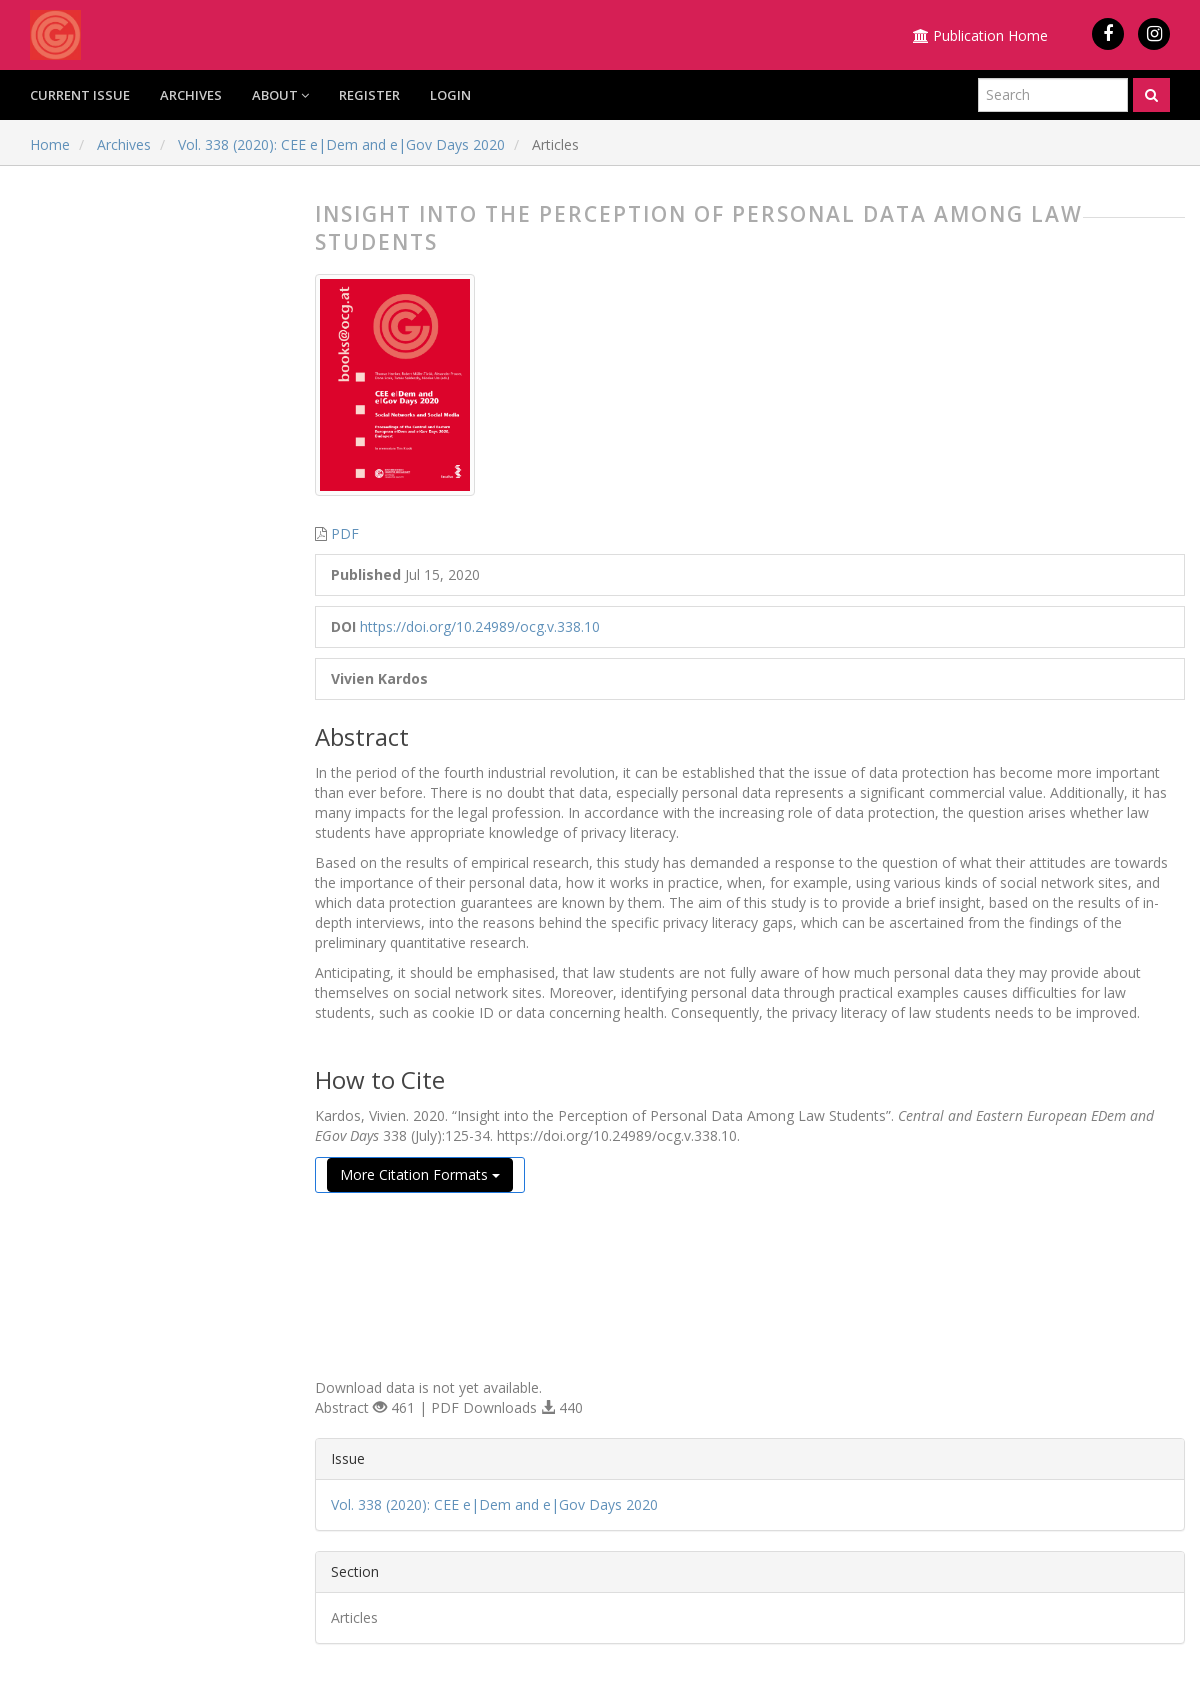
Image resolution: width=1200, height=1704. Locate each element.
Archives (191, 95)
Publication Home (980, 35)
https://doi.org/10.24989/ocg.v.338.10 (480, 626)
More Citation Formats (420, 1174)
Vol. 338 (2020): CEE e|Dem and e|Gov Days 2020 (341, 144)
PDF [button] (345, 533)
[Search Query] (1053, 95)
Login (450, 95)
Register (369, 95)
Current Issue (80, 95)
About (280, 95)
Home (50, 144)
